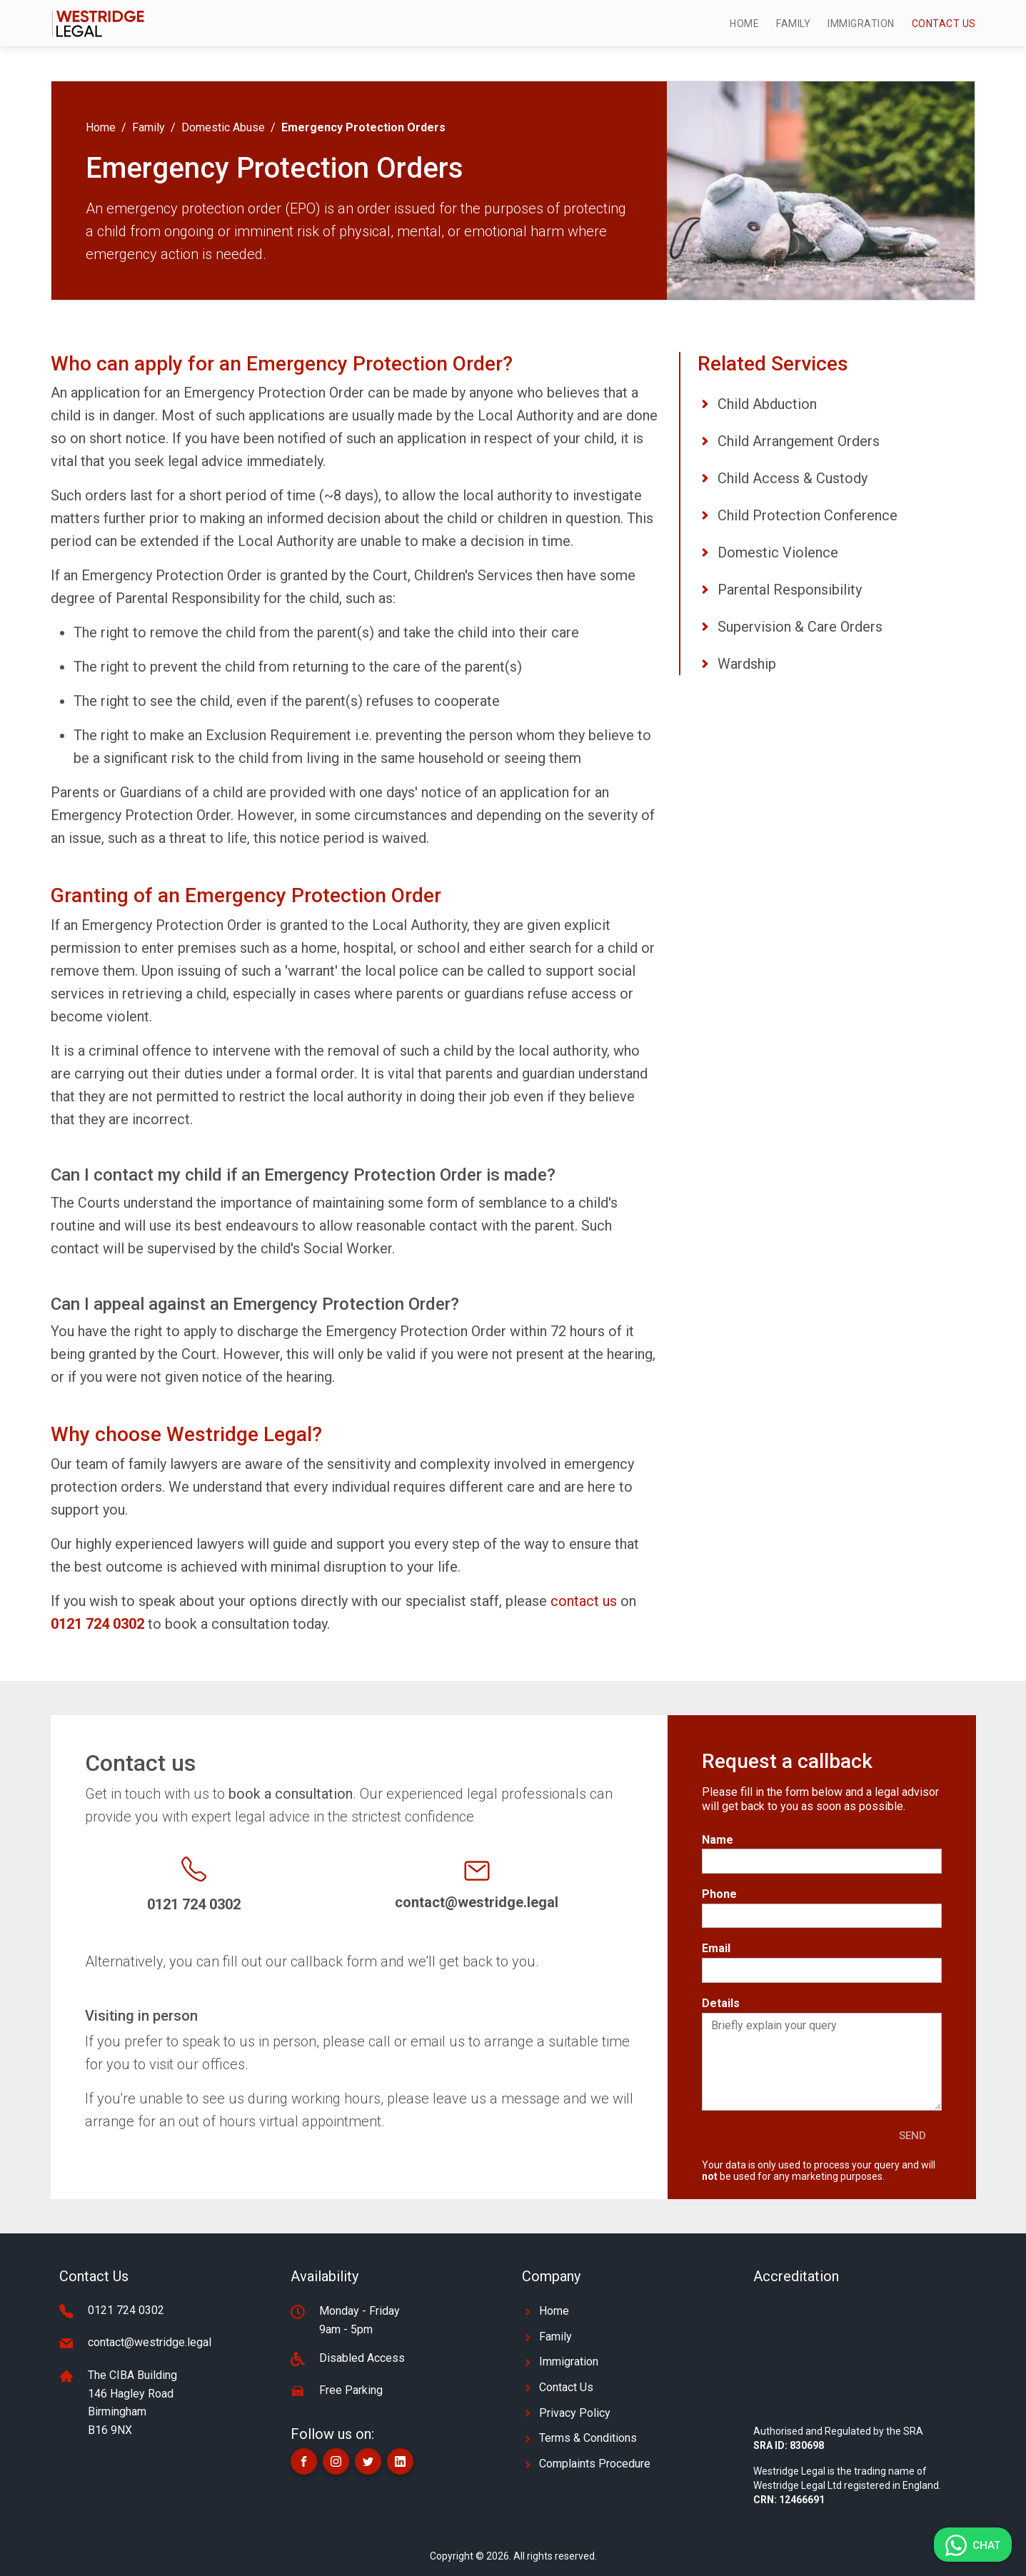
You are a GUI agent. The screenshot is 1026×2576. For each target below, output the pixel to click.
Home (744, 23)
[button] (304, 2461)
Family (793, 23)
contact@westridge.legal (149, 2342)
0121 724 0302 (126, 2310)
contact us (583, 1601)
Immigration (861, 23)
